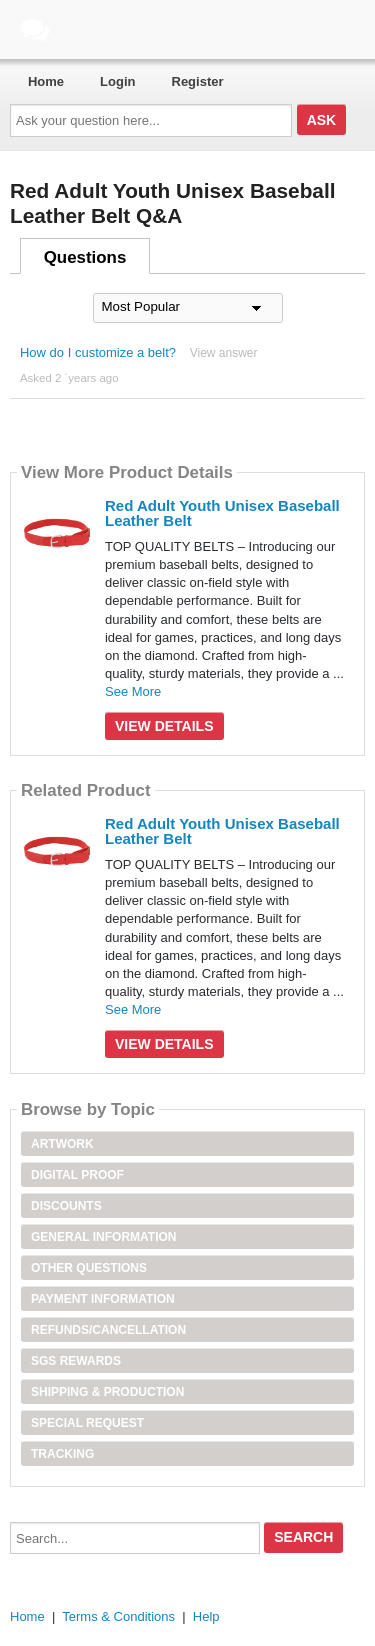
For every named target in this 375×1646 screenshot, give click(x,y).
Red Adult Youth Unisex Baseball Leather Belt (222, 513)
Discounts (66, 1206)
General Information (104, 1237)
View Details (164, 726)
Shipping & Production (107, 1392)
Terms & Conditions (118, 1616)
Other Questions (89, 1268)
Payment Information (103, 1299)
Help (206, 1616)
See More (133, 691)
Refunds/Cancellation (108, 1330)
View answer (224, 353)
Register (198, 81)
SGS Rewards (76, 1361)
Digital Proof (77, 1175)
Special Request (87, 1423)
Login (117, 81)
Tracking (62, 1454)
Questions (85, 257)
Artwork (62, 1144)
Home (46, 81)
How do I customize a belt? (98, 352)
